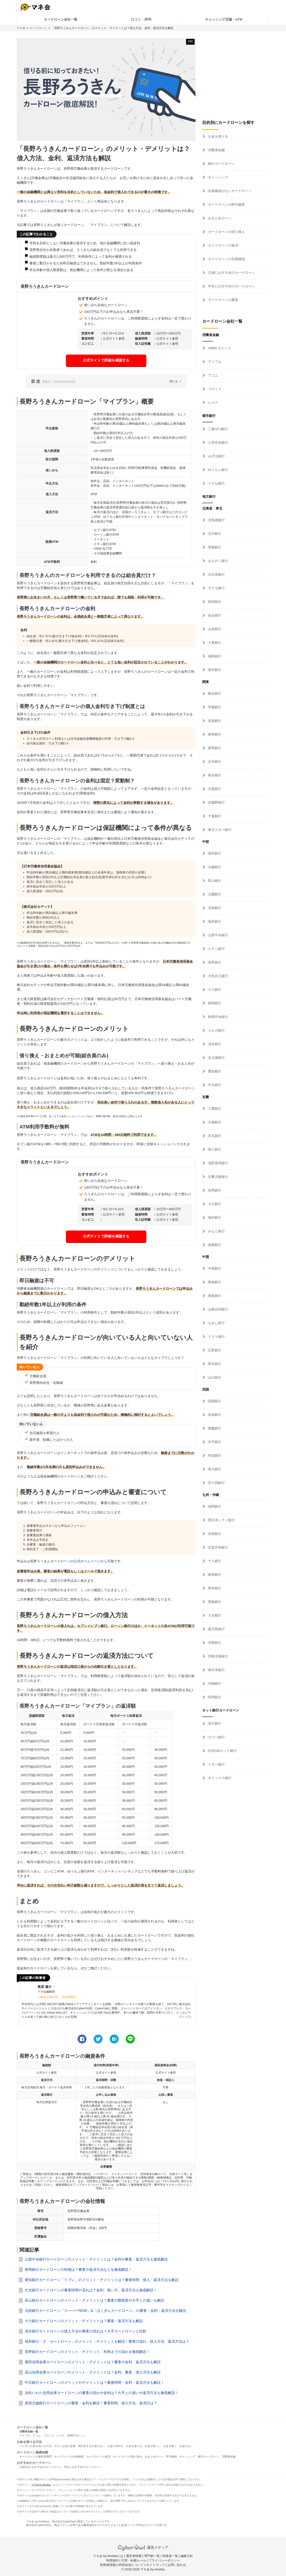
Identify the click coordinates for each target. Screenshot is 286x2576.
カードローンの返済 (222, 245)
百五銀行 (214, 1136)
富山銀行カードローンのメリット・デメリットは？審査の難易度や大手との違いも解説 (94, 2300)
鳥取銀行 (214, 1295)
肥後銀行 (214, 1602)
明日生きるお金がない (91, 2446)
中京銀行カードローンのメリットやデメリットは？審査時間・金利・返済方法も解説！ (94, 2382)
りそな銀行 (216, 483)
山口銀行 (214, 1377)
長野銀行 (214, 962)
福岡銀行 (214, 1506)
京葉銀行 (214, 789)
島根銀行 (214, 1282)
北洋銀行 (214, 533)
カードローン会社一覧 (60, 19)
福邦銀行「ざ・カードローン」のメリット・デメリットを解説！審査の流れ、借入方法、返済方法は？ (107, 2341)
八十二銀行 (216, 949)
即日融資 (171, 2456)
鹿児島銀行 (216, 1629)
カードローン (38, 28)
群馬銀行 (214, 748)
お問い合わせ (176, 2565)
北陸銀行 (214, 908)
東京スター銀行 (219, 830)
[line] (130, 2039)
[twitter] (98, 2039)
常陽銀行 (214, 707)
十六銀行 (214, 989)
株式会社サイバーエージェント (102, 2525)
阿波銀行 (214, 1455)
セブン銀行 (216, 1737)
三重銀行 (214, 1108)
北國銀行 (214, 894)
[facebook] (82, 2039)
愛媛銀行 (214, 1428)
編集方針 (187, 2556)
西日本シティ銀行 (221, 1520)
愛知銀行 (214, 1071)
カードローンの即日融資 (226, 204)
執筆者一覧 (170, 2556)
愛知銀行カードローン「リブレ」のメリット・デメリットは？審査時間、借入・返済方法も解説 (102, 2280)
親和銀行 (214, 1574)
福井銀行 (214, 921)
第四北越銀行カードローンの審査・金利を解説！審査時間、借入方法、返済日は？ (91, 2403)
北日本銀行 (216, 574)
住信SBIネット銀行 (222, 1751)
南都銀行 (214, 1245)
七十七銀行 (216, 588)
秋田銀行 (214, 602)
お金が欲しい (153, 2446)
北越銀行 (214, 867)
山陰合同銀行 (217, 1309)
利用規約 (112, 2560)
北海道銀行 (216, 520)
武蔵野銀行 (216, 802)
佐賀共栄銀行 (217, 1547)
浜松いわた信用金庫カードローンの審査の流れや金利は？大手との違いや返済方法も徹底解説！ (102, 2393)
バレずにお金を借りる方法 (35, 2446)
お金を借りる (217, 136)
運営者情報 (134, 2556)
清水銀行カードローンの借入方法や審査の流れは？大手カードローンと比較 (85, 2331)
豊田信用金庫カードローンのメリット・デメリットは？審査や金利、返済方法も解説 (93, 2362)
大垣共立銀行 (217, 976)
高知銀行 (214, 1414)
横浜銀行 (214, 693)
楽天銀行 (214, 1723)
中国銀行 (214, 1268)
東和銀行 (214, 734)
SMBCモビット (219, 348)
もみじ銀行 (216, 1323)
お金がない (186, 2446)
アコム (212, 375)
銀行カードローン (221, 163)
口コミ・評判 (141, 19)
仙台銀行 (214, 615)
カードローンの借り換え (226, 232)
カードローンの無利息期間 (35, 2456)
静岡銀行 (214, 1003)
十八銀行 (214, 1561)
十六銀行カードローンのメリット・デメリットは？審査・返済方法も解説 (84, 2321)
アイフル (214, 362)
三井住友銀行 (217, 442)
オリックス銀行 (219, 1778)
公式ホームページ (87, 1561)
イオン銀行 (216, 1764)
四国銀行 (214, 1401)
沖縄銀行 (214, 1683)
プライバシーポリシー (164, 2560)
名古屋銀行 (216, 1057)
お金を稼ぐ (170, 2446)
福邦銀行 (214, 1217)
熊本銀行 (214, 1588)
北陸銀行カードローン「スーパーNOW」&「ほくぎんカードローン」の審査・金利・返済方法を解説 (105, 2311)
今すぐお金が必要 (65, 2446)
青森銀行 (214, 547)
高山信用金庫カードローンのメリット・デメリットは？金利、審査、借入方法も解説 (93, 2372)
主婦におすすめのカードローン (231, 272)
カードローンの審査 (222, 300)
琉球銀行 (214, 1697)
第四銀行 (214, 853)
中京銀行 (214, 1085)
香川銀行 (214, 1469)
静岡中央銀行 (217, 1017)
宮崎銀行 (214, 1642)
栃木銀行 (214, 775)
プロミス (214, 389)
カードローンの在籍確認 (226, 259)
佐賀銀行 (214, 1534)
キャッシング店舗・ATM (223, 19)
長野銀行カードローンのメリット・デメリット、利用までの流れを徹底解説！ (87, 2352)
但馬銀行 (214, 1190)
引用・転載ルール (133, 2560)
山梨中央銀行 (217, 935)
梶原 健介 (45, 1986)
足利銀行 (214, 761)
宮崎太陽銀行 (217, 1656)
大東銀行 (214, 642)
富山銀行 (214, 880)
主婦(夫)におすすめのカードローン (40, 2467)
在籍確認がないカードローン (229, 191)
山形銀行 (214, 629)
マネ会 (21, 28)
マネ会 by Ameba (41, 2484)
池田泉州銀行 (217, 1163)
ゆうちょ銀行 (217, 470)
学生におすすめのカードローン (231, 286)
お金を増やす (115, 2446)
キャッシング (217, 177)
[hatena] (114, 2039)
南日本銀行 (216, 1670)
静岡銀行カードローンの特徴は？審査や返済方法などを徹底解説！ (78, 2269)
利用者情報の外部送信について (122, 2565)
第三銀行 (214, 1149)
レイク (212, 402)
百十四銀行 (216, 1483)
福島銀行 (214, 656)
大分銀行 (214, 1615)
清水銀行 (214, 1044)
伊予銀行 (214, 1442)
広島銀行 (214, 1350)
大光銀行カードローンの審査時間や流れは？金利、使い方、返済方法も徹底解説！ (91, 2290)
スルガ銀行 (216, 1030)
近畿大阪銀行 (217, 1176)
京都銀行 (214, 1122)
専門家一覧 (152, 2556)
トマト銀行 (216, 1336)
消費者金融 (216, 150)
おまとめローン (219, 218)
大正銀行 (214, 1204)
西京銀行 (214, 1364)
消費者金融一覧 (28, 2431)
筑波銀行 (214, 721)
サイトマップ (155, 2565)
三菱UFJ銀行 (217, 429)
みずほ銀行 (216, 456)
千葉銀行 (214, 816)
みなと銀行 (216, 1231)
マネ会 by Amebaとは (108, 2556)
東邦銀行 (214, 670)
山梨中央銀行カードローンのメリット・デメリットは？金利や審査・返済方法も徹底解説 (96, 2259)
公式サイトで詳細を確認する (106, 360)
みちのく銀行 (217, 561)
